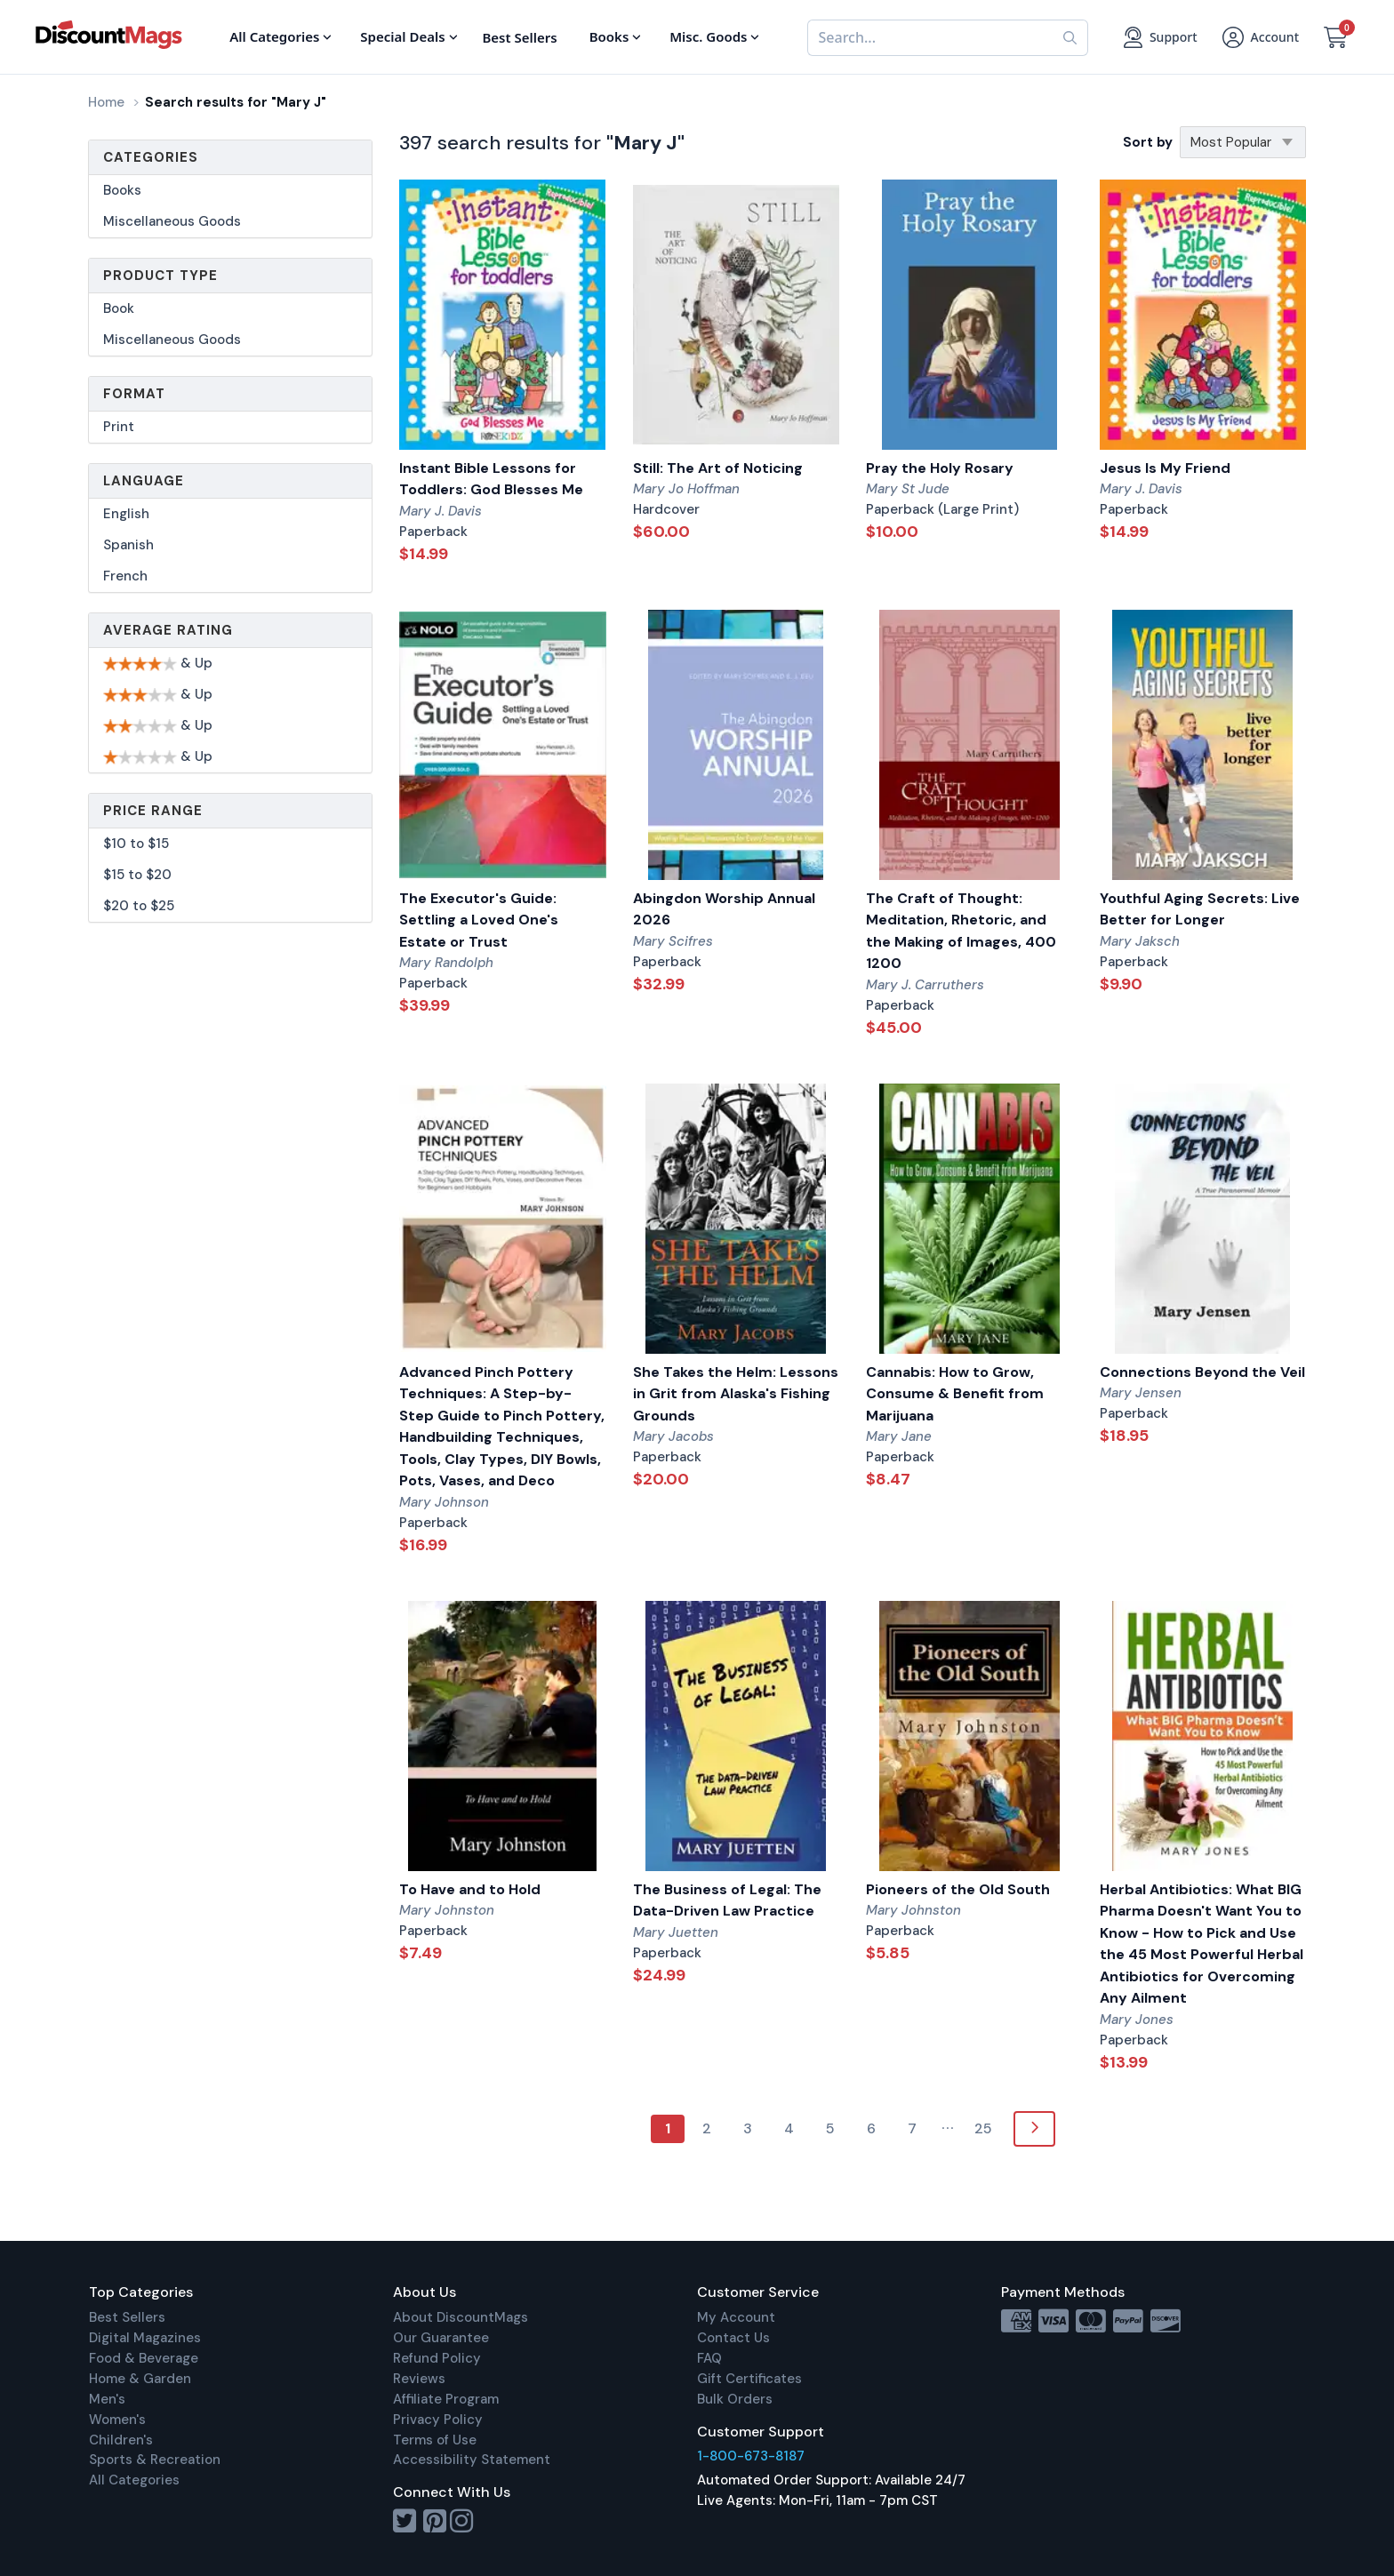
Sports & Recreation (154, 2459)
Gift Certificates (749, 2379)
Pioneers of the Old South (958, 1889)
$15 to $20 (137, 875)
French (125, 576)
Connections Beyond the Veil (1202, 1372)
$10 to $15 (136, 843)
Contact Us (733, 2338)
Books (122, 190)
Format (134, 394)
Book (118, 308)
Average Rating (168, 630)
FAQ (709, 2358)
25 (983, 2128)
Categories (150, 157)
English (126, 514)
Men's (107, 2399)
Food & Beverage (143, 2358)
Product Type (160, 275)
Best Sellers (127, 2317)
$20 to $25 (138, 906)
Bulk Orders (735, 2399)
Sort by (1148, 142)
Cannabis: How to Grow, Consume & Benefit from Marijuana (955, 1394)
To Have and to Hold (470, 1889)
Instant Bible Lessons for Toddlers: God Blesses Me (491, 479)
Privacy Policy (438, 2419)
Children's (121, 2440)
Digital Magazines (145, 2338)
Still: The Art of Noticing (718, 468)
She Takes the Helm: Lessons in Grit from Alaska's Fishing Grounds (735, 1394)
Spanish (128, 545)
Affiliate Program (446, 2399)
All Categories (134, 2480)
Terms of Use (435, 2440)
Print (118, 427)
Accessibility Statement (471, 2459)
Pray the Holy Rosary (939, 468)
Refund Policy (437, 2358)
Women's (117, 2419)
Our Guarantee (441, 2338)
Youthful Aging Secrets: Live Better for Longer (1200, 909)
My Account (736, 2317)
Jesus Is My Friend (1165, 468)
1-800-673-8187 (751, 2456)
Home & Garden (140, 2379)
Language (143, 481)
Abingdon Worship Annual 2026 (724, 909)
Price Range (153, 811)
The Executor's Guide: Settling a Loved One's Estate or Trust (478, 920)
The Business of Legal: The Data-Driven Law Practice (727, 1900)
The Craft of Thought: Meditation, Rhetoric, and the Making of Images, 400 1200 (961, 931)
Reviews (419, 2379)
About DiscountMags (460, 2317)
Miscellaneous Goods (172, 221)
